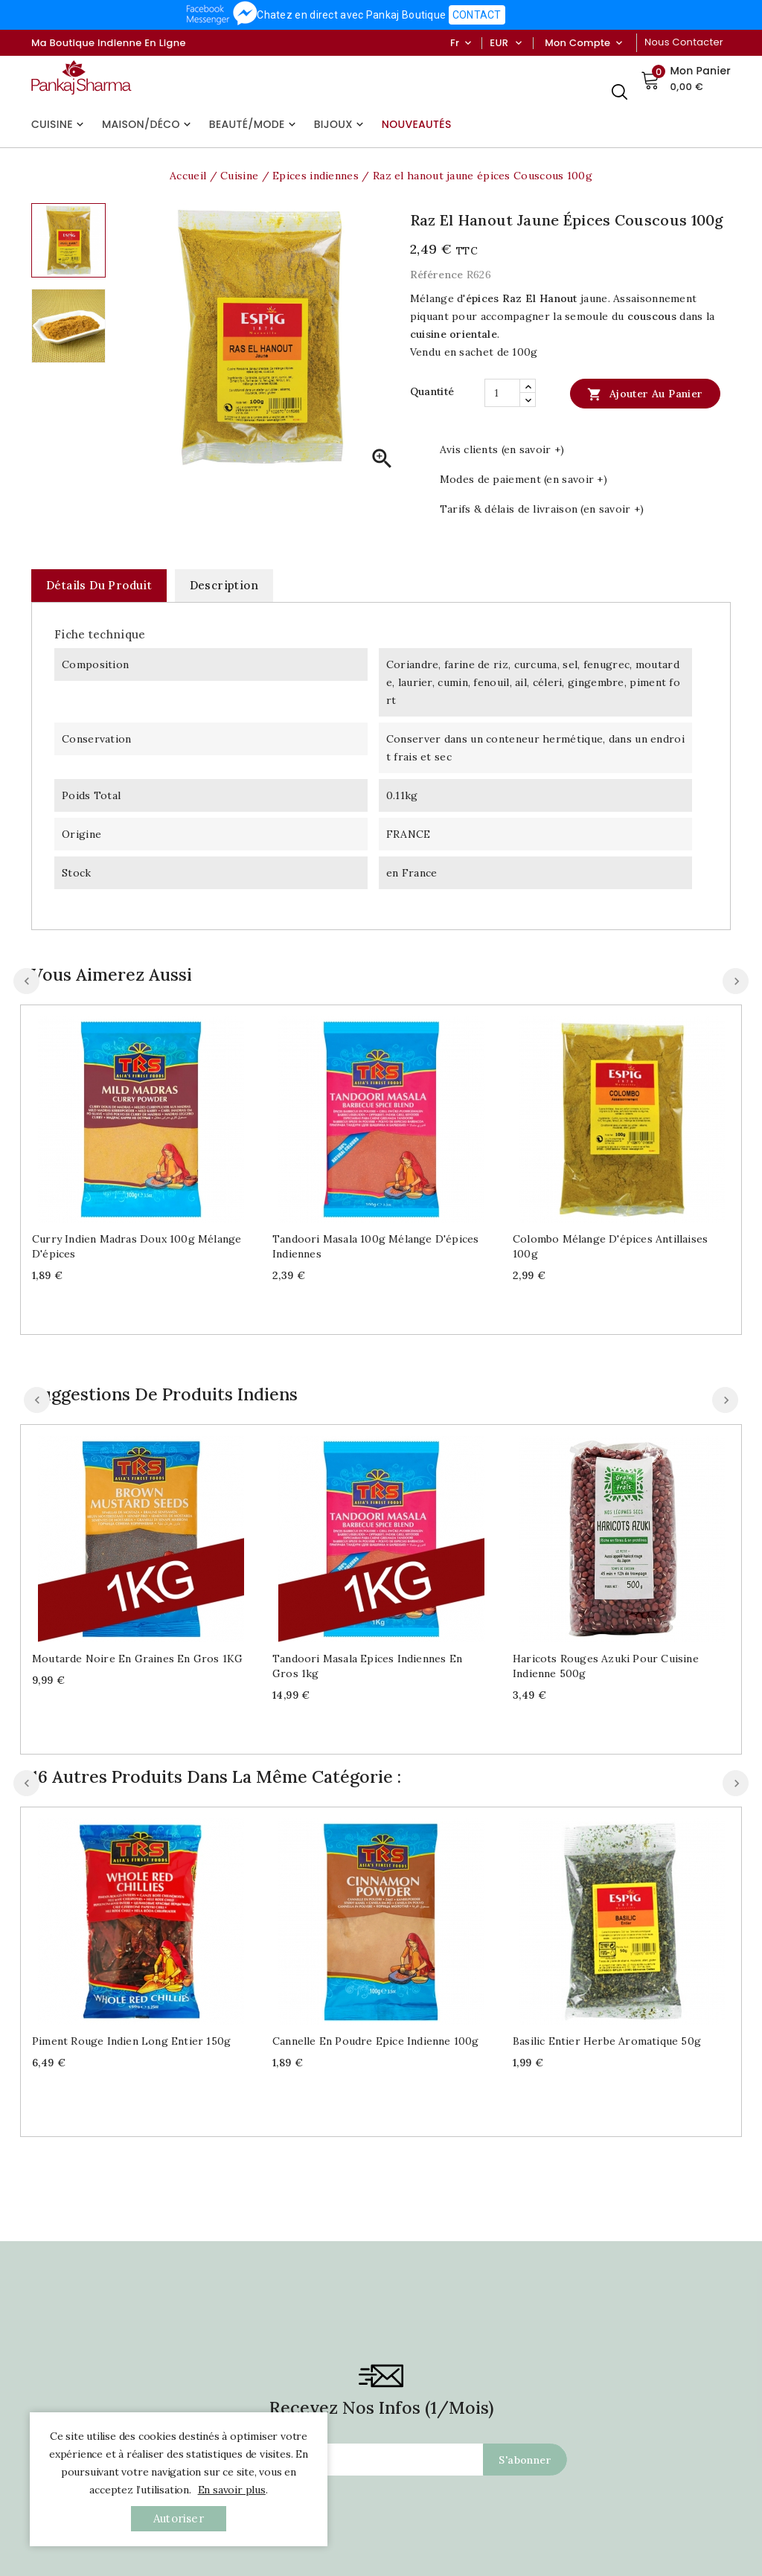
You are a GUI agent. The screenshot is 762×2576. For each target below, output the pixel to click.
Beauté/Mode (254, 124)
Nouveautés (417, 124)
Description (224, 585)
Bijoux (340, 124)
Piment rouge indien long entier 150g (131, 2041)
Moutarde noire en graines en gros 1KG (137, 1658)
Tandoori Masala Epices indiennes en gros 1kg (367, 1666)
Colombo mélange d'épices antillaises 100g (610, 1246)
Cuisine (59, 124)
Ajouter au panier (644, 393)
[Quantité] (502, 393)
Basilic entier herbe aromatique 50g (607, 2041)
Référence (437, 274)
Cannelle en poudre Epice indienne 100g (375, 2041)
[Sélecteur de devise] (518, 43)
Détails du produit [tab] (99, 585)
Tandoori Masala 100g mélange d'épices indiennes (375, 1246)
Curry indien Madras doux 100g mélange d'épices (136, 1246)
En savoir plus (232, 2489)
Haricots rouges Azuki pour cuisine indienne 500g (606, 1666)
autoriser (178, 2518)
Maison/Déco (148, 124)
